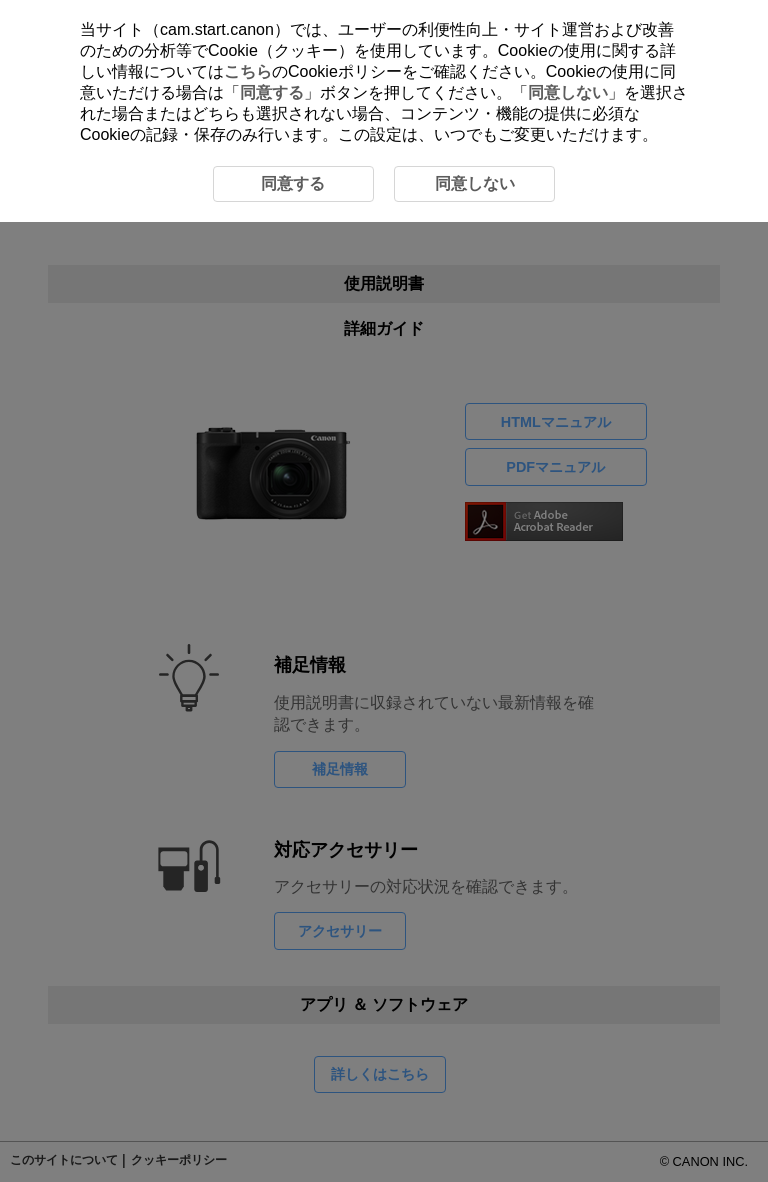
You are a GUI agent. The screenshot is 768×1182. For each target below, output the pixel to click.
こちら (248, 71)
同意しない (568, 92)
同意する (272, 92)
